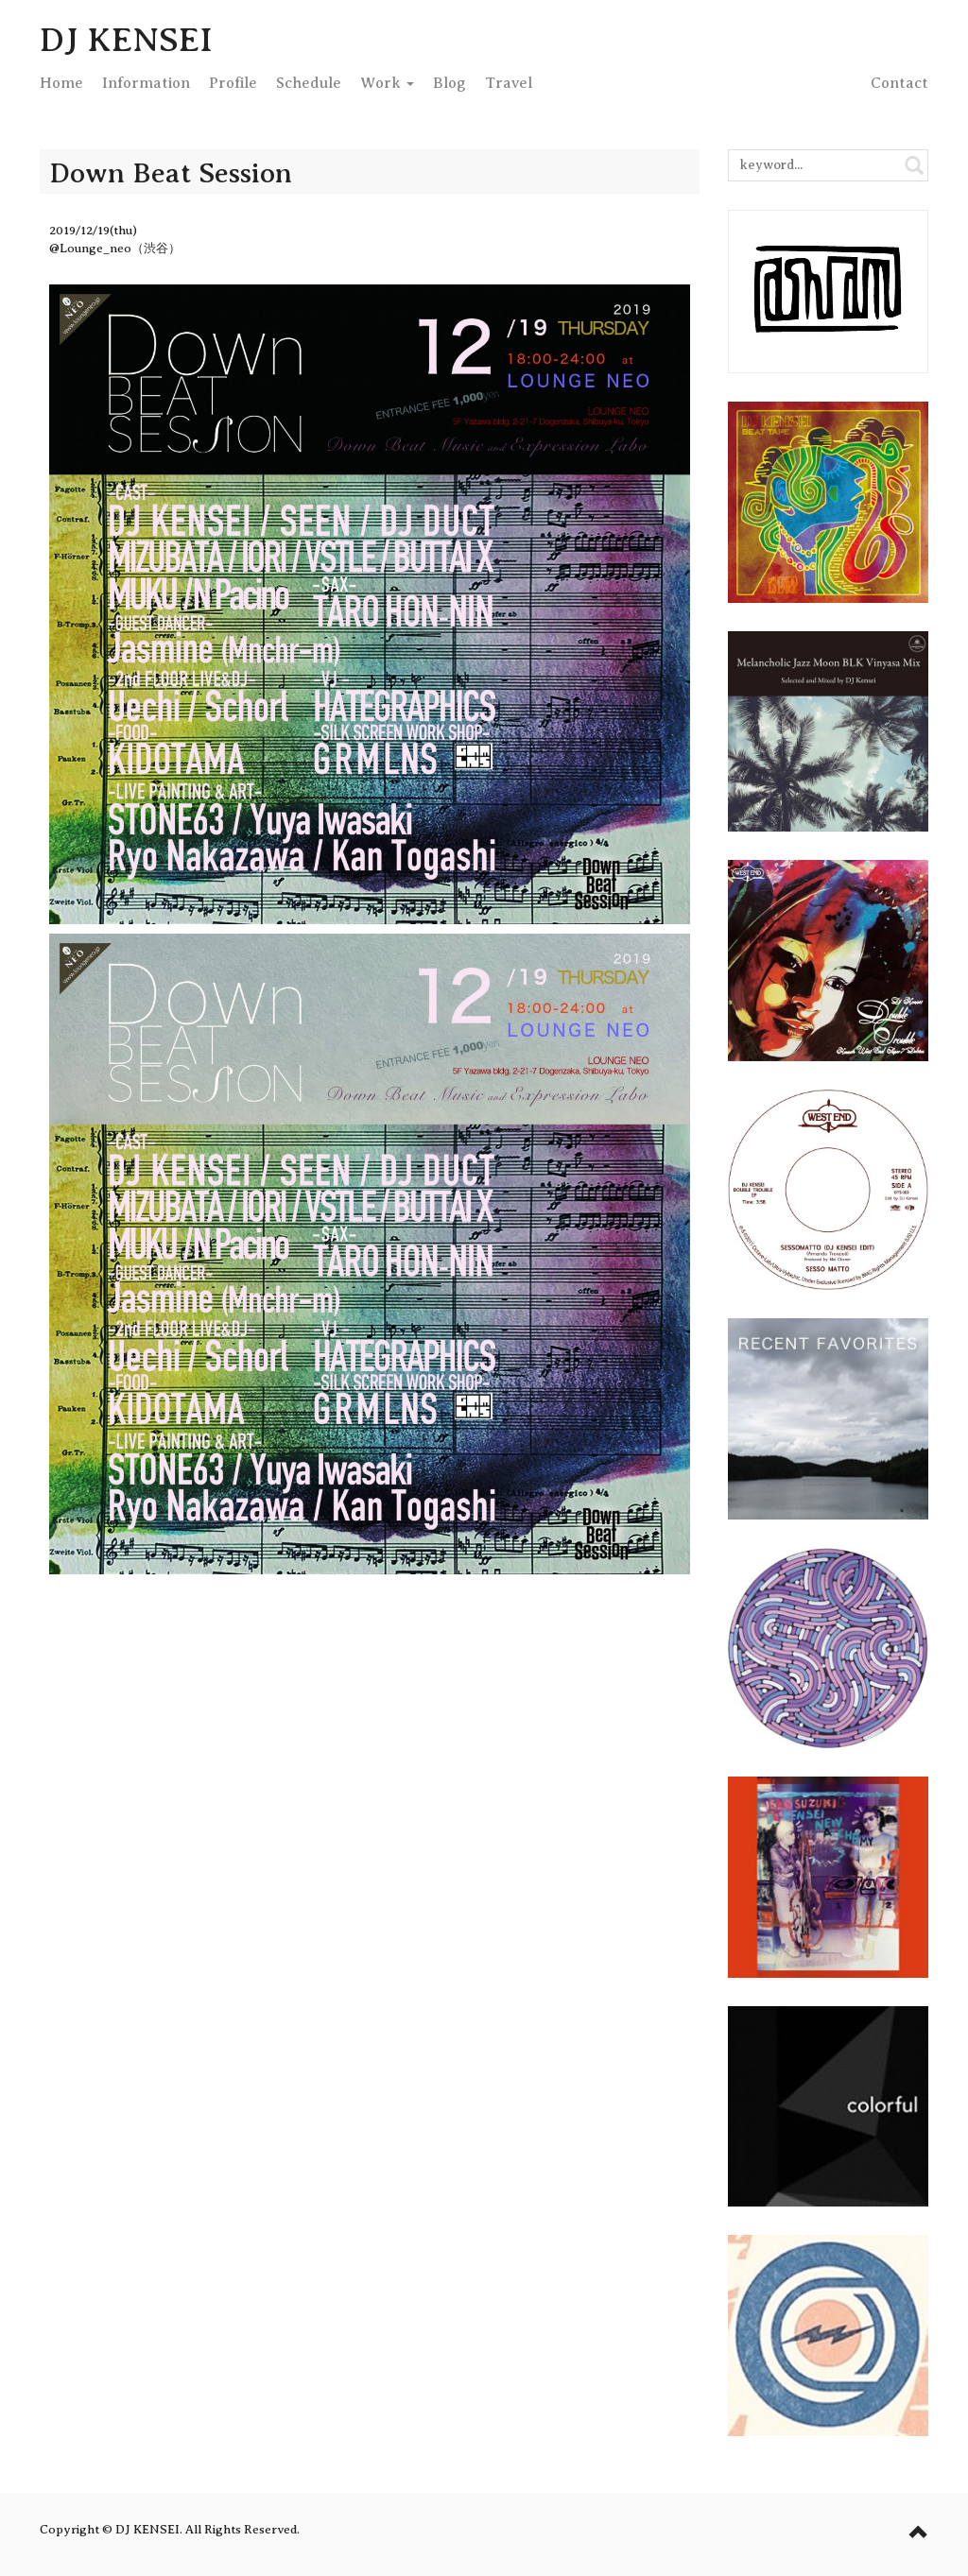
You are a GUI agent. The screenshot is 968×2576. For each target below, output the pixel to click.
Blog (449, 83)
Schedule (308, 83)
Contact (899, 83)
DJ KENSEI (126, 40)
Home (61, 83)
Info (146, 83)
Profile (233, 83)
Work (387, 83)
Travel (508, 83)
